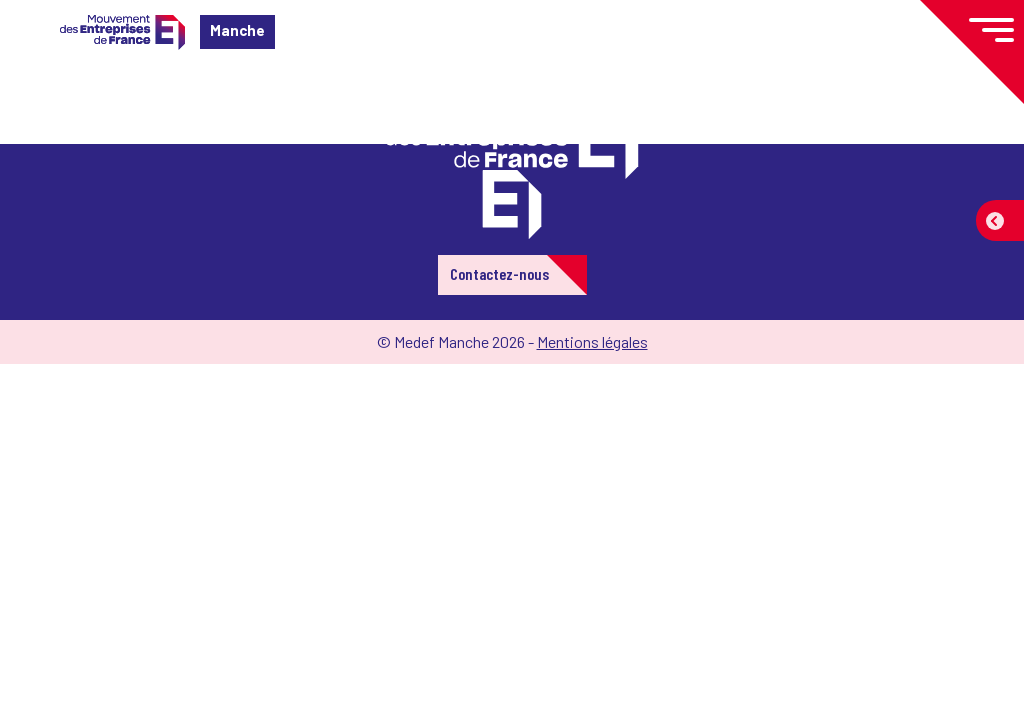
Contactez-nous (499, 273)
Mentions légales (592, 341)
